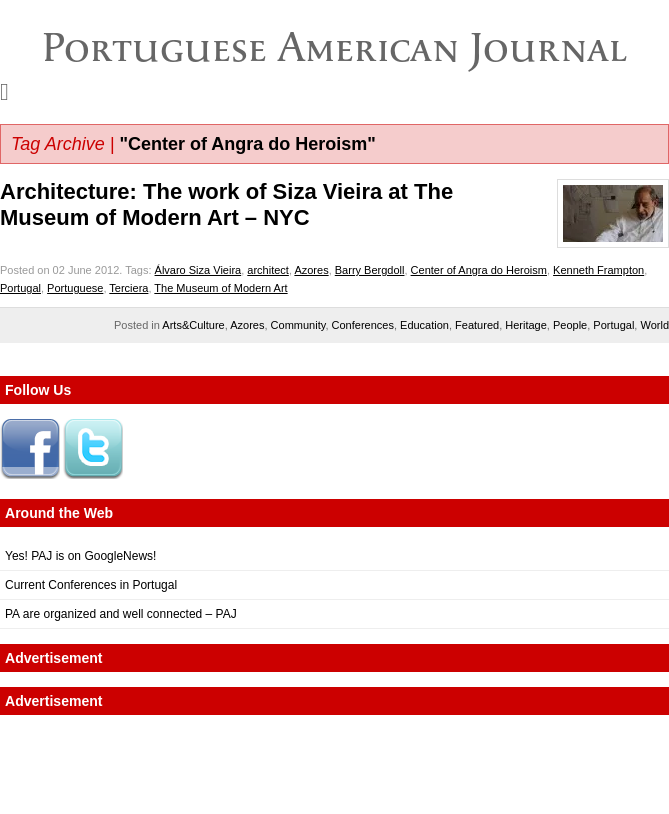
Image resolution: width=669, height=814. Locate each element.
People (570, 325)
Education (424, 325)
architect (268, 270)
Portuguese (75, 288)
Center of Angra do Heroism (479, 270)
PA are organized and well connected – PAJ (121, 614)
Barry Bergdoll (370, 270)
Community (298, 325)
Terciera (128, 288)
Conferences (363, 325)
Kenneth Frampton (598, 270)
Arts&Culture (193, 325)
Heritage (526, 325)
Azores (311, 270)
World (654, 325)
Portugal (20, 288)
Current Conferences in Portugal (91, 585)
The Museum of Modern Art (220, 288)
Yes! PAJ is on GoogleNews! (80, 556)
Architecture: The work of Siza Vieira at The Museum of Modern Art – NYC (226, 204)
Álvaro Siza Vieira (198, 270)
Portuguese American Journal (334, 47)
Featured (477, 325)
